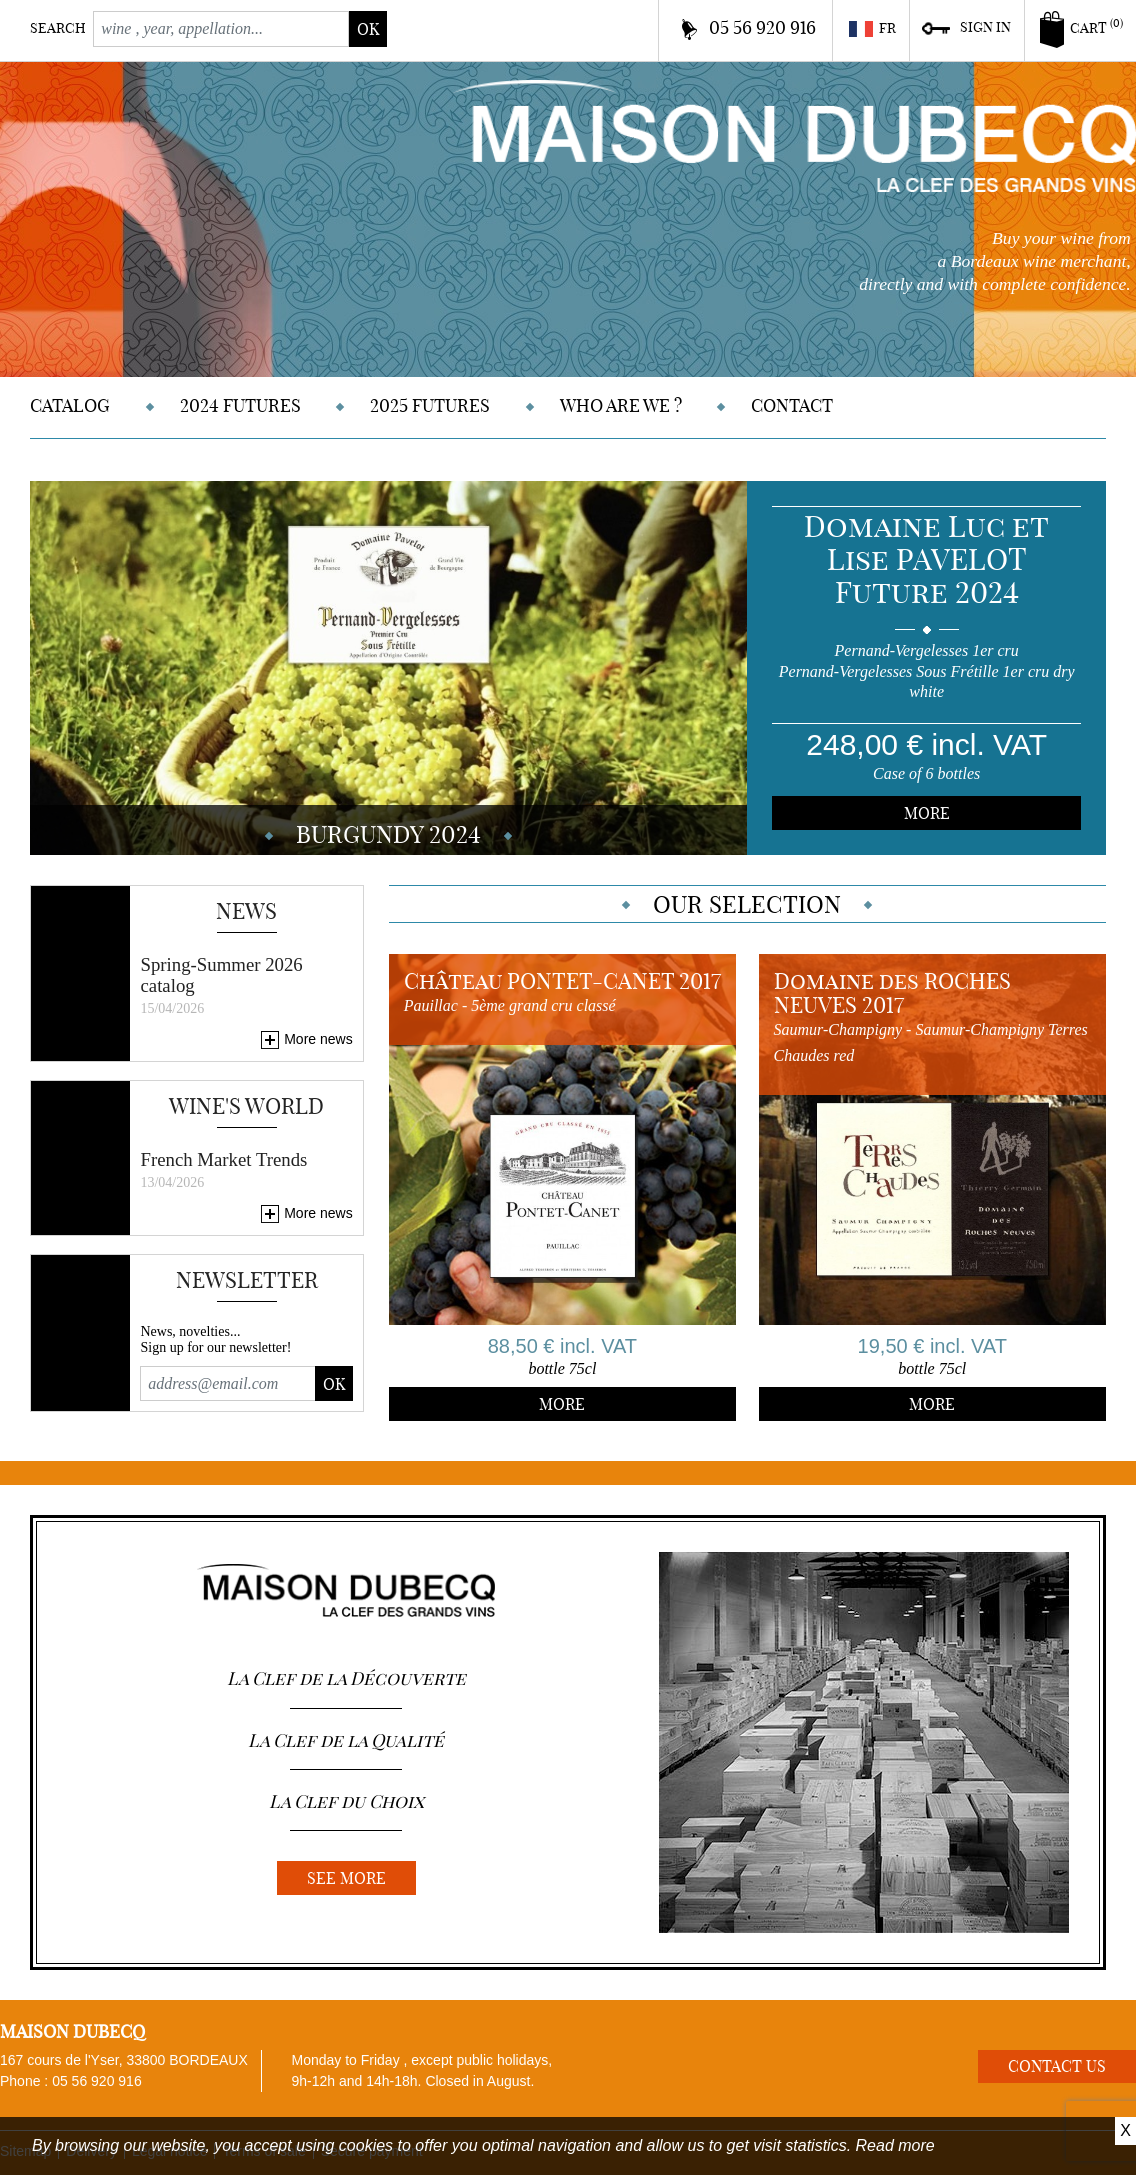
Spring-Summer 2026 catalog (221, 975)
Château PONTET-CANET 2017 (562, 981)
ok (368, 29)
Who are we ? (621, 405)
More (927, 813)
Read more (895, 2145)
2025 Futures (430, 405)
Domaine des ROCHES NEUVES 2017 (892, 993)
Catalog (70, 405)
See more (346, 1878)
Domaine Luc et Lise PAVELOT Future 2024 (926, 559)
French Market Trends (223, 1159)
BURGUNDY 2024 (388, 834)
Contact (792, 405)
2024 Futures (240, 405)
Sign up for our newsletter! (215, 1347)
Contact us (1057, 2066)
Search (58, 28)
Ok (334, 1384)
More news (318, 1039)
